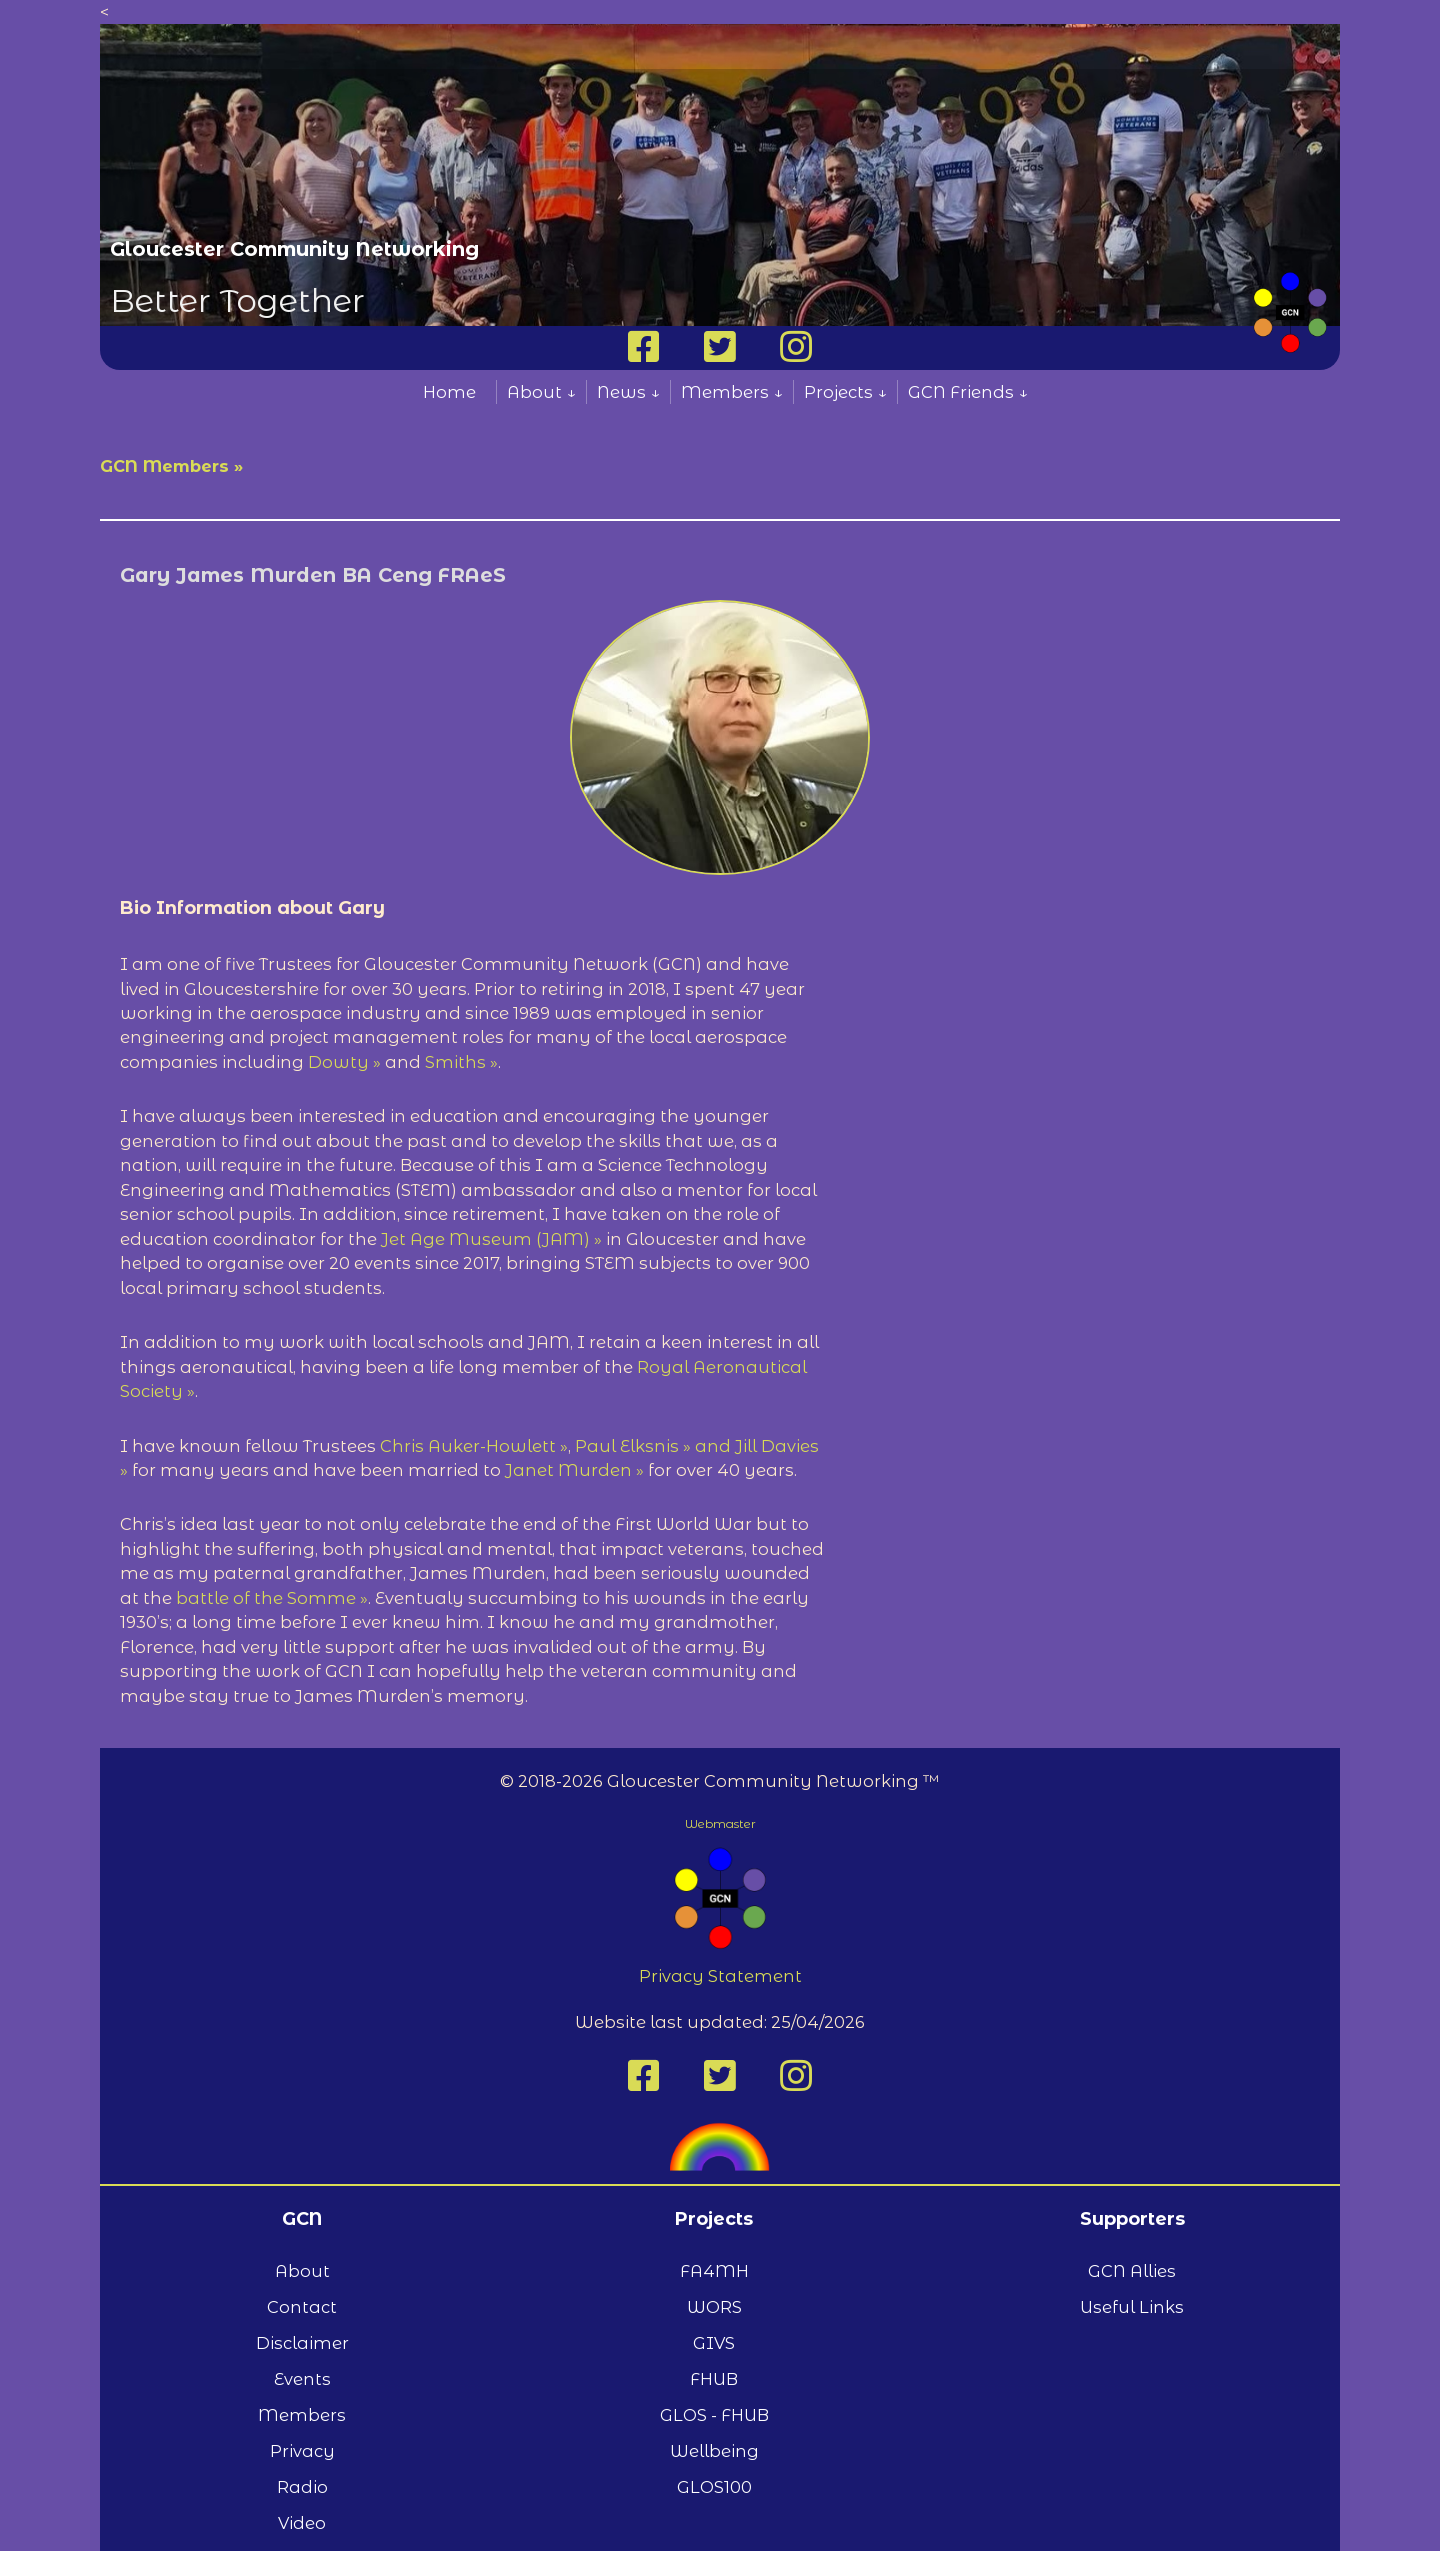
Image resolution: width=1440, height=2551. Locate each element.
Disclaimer (302, 2343)
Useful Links (1132, 2307)
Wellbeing (714, 2451)
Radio (302, 2487)
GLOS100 (714, 2487)
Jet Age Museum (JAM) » (491, 1239)
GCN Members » (171, 466)
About (302, 2271)
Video (302, 2523)
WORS (714, 2307)
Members (302, 2415)
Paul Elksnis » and (655, 1446)
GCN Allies (1132, 2271)
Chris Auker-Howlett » (474, 1446)
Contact (302, 2307)
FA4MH (714, 2271)
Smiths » (461, 1062)
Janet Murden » (574, 1470)
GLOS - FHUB (714, 2415)
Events (302, 2379)
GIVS (714, 2343)
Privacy (302, 2451)
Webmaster (720, 1823)
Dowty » (344, 1062)
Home (449, 392)
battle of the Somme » (272, 1598)
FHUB (714, 2379)
